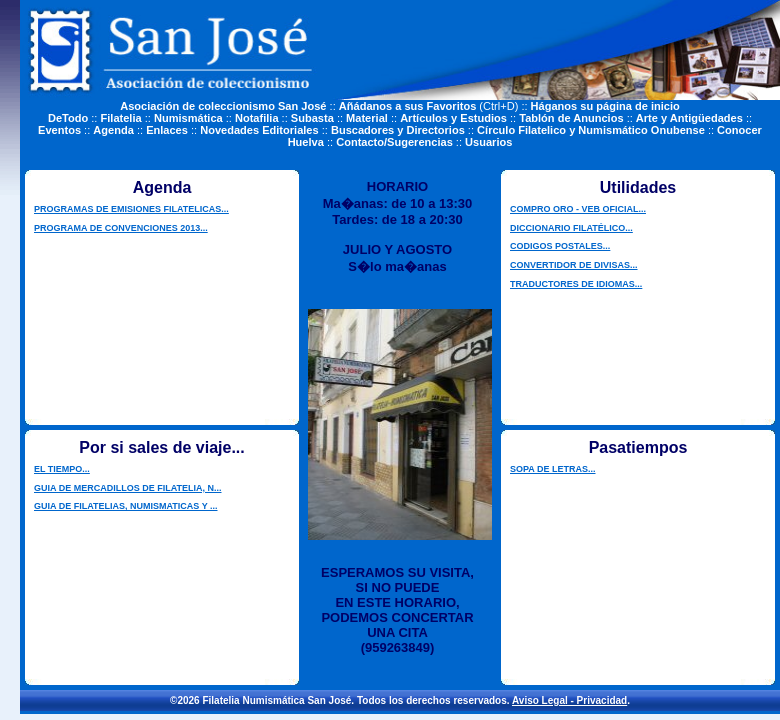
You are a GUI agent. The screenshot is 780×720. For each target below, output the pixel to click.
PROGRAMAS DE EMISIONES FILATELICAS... (131, 209)
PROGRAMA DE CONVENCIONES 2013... (121, 228)
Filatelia (121, 118)
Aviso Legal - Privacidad (569, 700)
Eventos (59, 130)
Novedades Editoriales (259, 130)
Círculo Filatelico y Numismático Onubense (591, 130)
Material (367, 118)
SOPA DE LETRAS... (553, 469)
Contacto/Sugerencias (394, 142)
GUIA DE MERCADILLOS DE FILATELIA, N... (128, 488)
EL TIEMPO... (62, 469)
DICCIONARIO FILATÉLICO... (571, 228)
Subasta (312, 118)
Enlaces (167, 130)
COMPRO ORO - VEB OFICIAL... (578, 209)
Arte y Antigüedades (689, 118)
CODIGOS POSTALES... (560, 246)
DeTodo (68, 118)
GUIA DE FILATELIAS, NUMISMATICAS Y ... (126, 506)
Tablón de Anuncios (571, 118)
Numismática (188, 118)
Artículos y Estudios (453, 118)
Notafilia (257, 118)
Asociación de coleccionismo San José (223, 106)
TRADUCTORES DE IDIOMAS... (576, 284)
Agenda (113, 130)
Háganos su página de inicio (605, 106)
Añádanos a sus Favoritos (408, 106)
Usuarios (488, 142)
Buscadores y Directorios (398, 130)
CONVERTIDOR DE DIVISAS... (574, 265)
